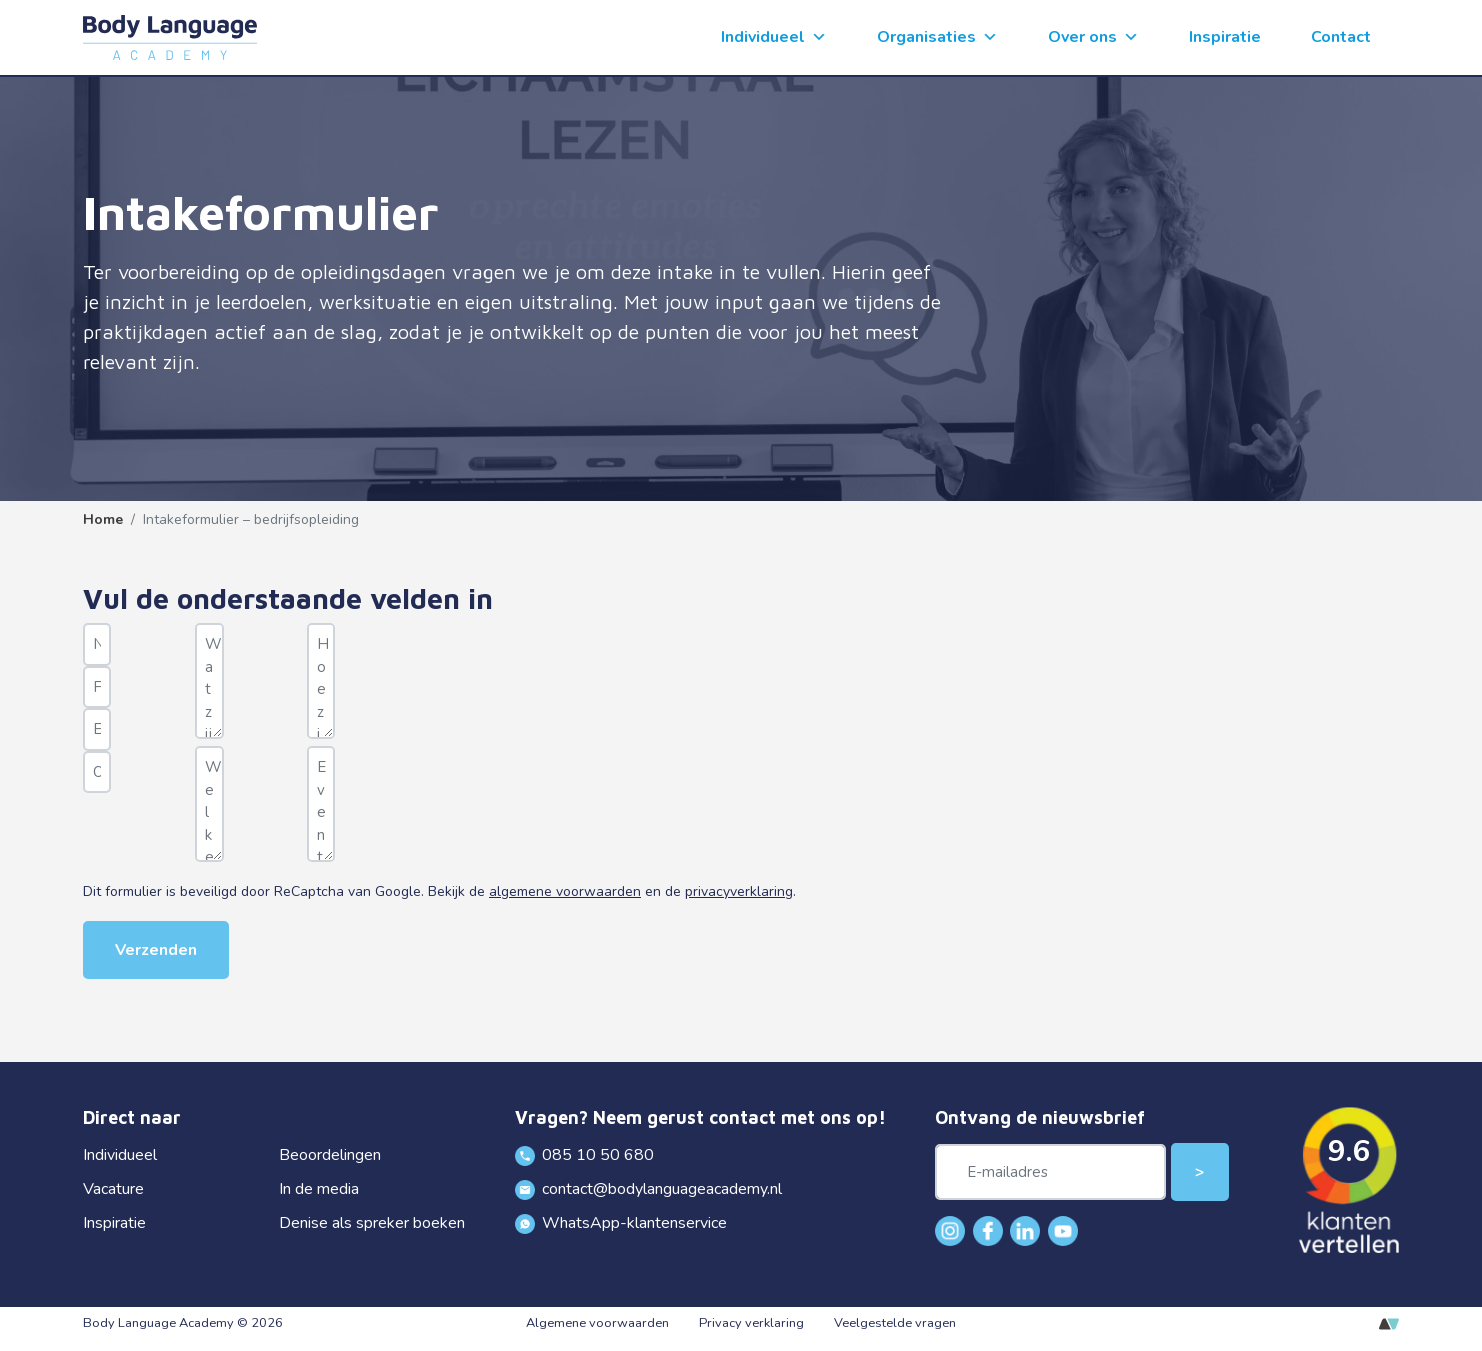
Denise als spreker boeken (372, 1223)
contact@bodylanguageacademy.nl (649, 1189)
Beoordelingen (330, 1155)
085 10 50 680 (585, 1155)
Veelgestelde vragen (895, 1323)
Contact (1341, 37)
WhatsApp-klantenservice (621, 1223)
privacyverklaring (739, 891)
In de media (319, 1189)
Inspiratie (1225, 37)
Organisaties (937, 37)
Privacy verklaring (751, 1323)
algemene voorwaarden (565, 891)
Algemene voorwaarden (597, 1323)
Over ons (1093, 37)
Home (103, 519)
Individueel (774, 37)
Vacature (113, 1189)
